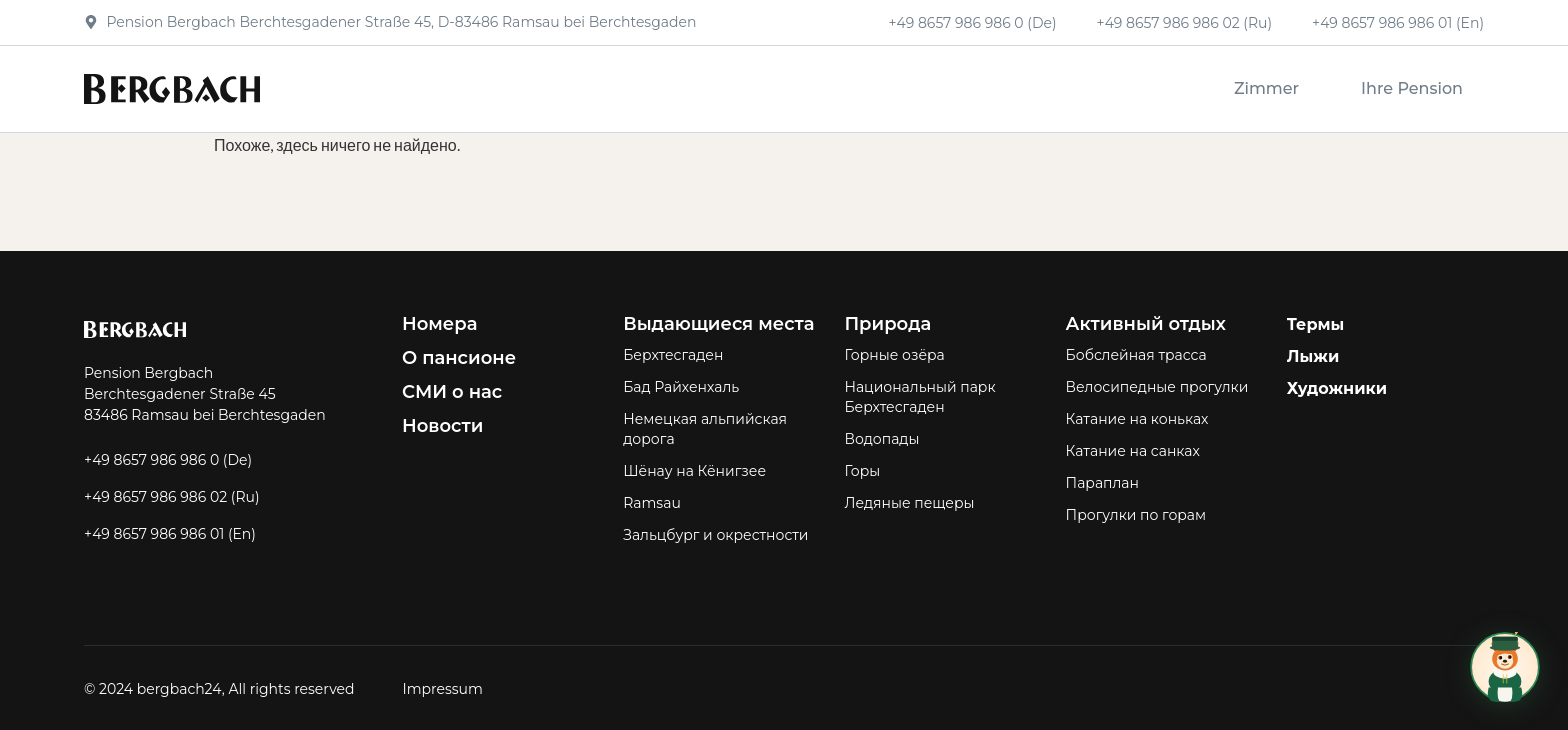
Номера (439, 324)
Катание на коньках (1137, 419)
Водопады (881, 439)
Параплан (1102, 483)
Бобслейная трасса (1136, 355)
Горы (862, 471)
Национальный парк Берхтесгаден (919, 397)
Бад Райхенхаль (681, 387)
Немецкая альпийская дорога (705, 429)
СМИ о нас (452, 392)
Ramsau (652, 503)
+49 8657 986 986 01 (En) (1398, 23)
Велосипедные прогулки (1157, 387)
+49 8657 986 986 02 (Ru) (1185, 23)
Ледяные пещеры (909, 503)
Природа (887, 324)
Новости (442, 426)
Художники (1337, 388)
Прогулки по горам (1136, 515)
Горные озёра (894, 355)
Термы (1316, 324)
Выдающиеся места (718, 324)
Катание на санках (1133, 451)
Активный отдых (1146, 324)
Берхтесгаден (673, 355)
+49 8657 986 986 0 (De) (972, 23)
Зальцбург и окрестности (715, 535)
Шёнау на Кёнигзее (694, 471)
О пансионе (459, 358)
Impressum (442, 689)
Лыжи (1313, 356)
